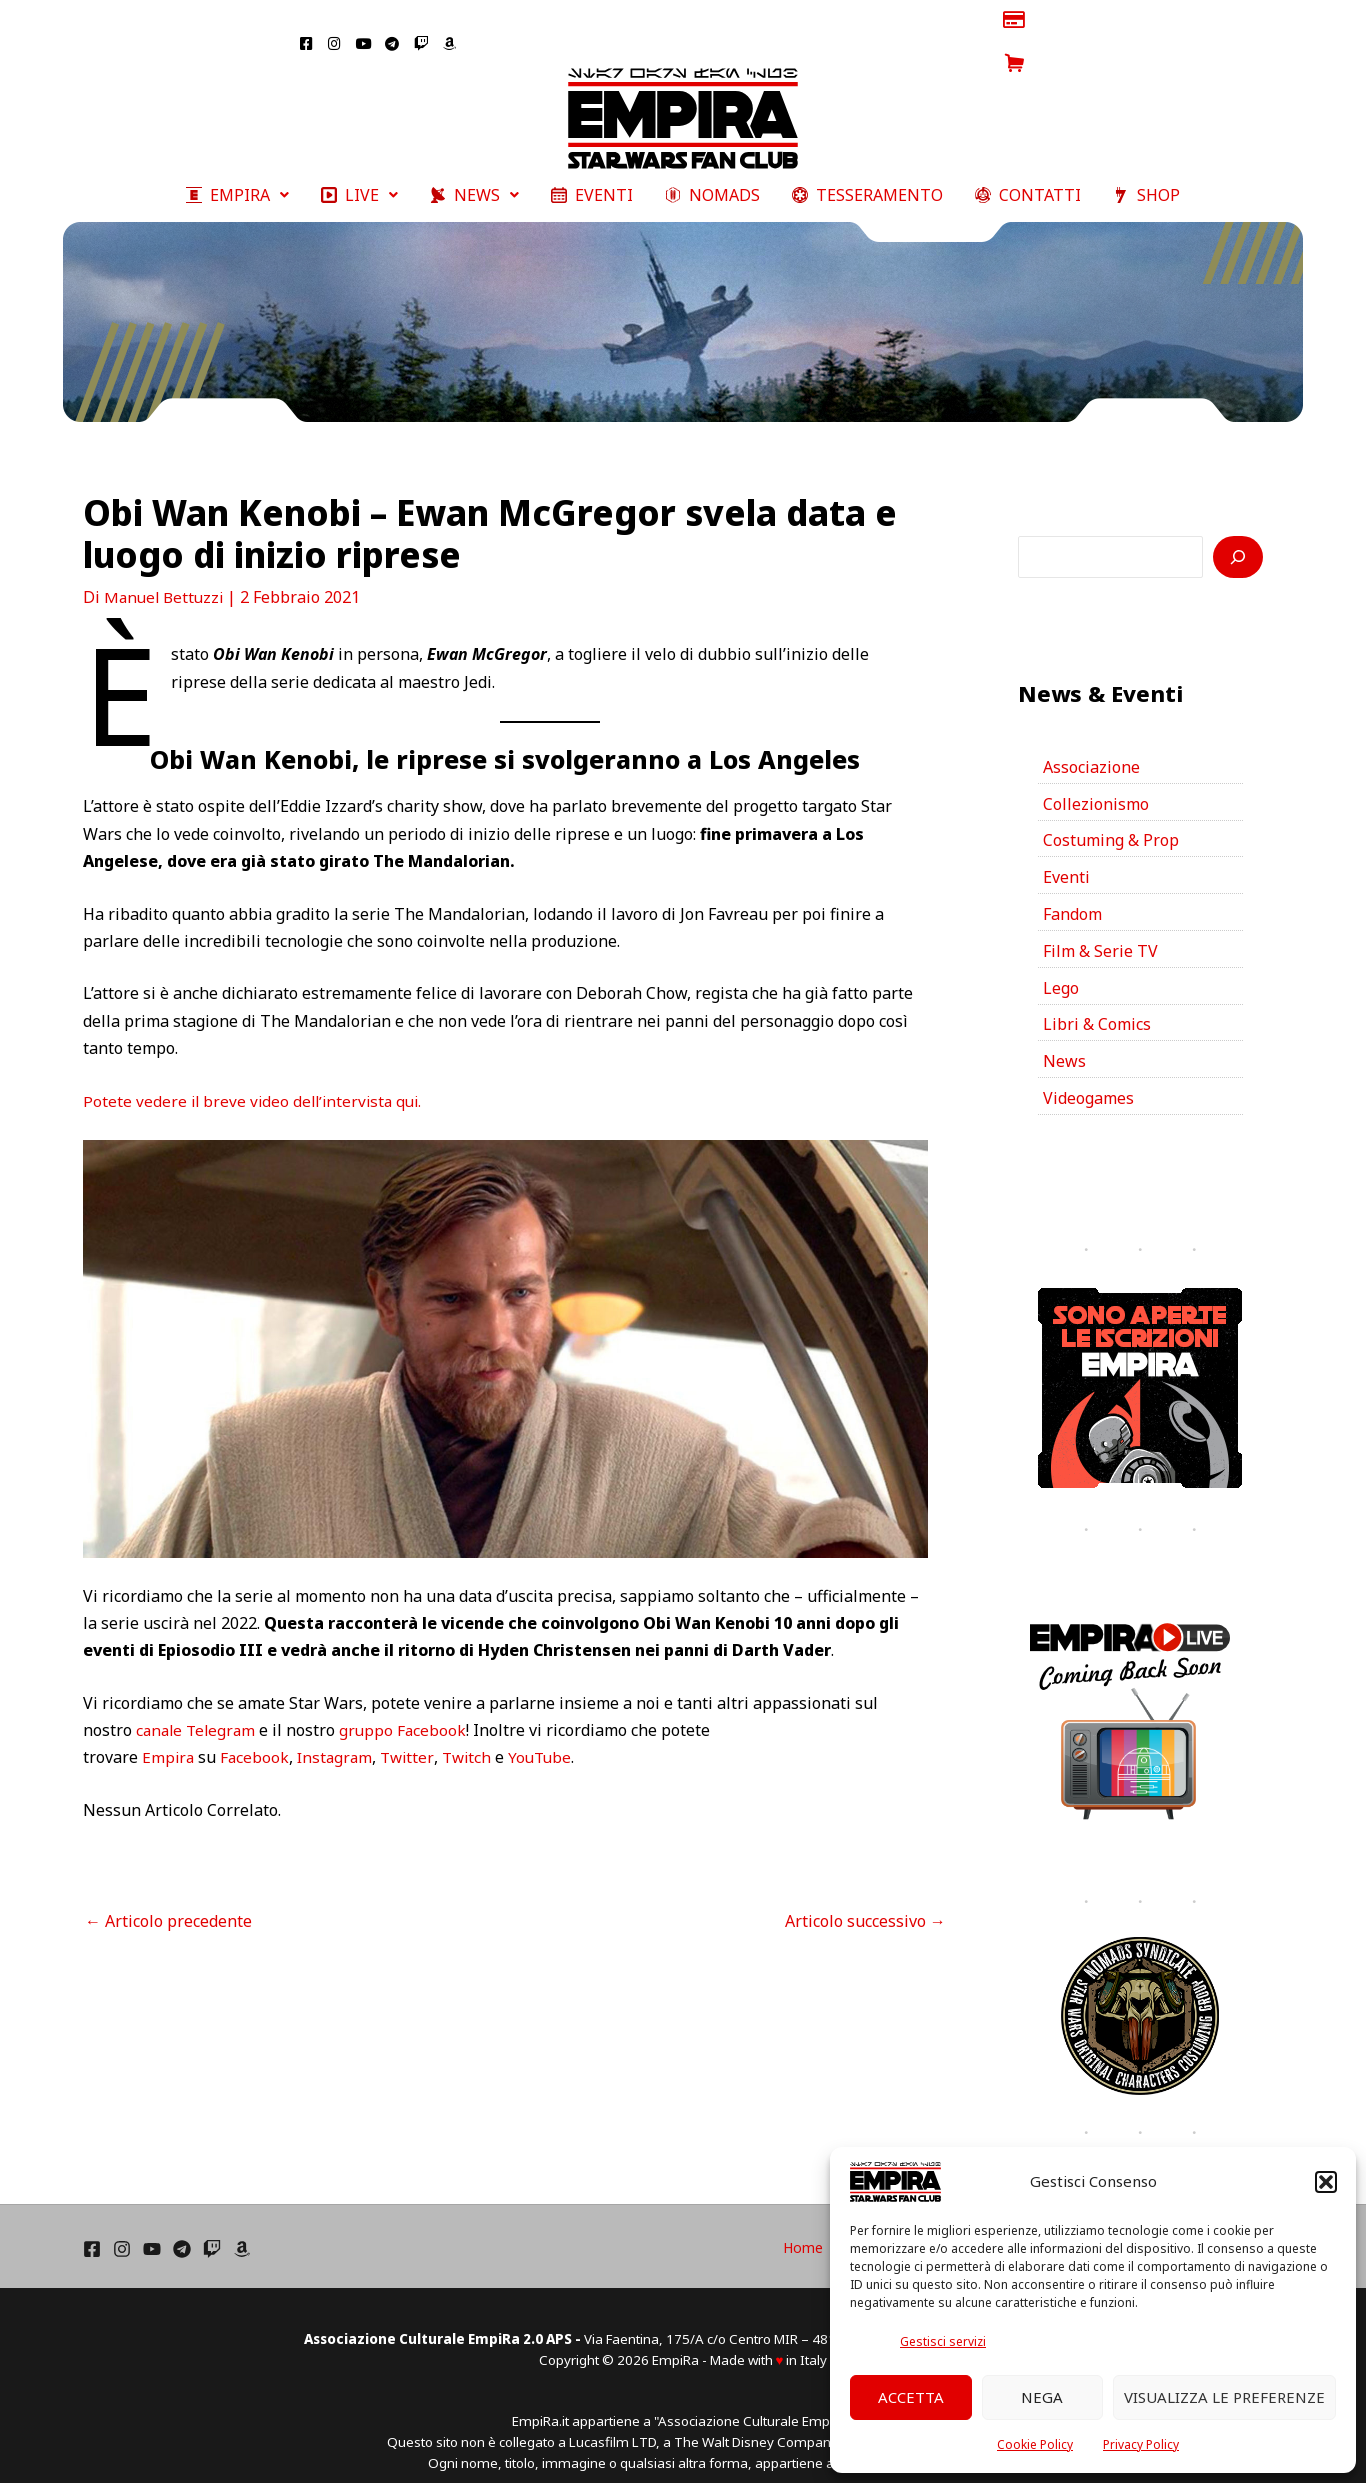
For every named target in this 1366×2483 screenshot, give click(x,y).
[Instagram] (122, 2229)
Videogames (1088, 1079)
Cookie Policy (1035, 2444)
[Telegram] (182, 2229)
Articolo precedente (168, 1900)
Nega (1042, 2397)
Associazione (1091, 746)
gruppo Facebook (409, 1709)
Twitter (413, 1736)
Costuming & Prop (1111, 820)
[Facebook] (92, 2229)
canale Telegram (198, 1709)
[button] (1326, 2182)
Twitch (474, 1736)
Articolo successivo (865, 1900)
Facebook (257, 1736)
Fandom (1072, 894)
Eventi (1066, 857)
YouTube (550, 1736)
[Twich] (212, 2229)
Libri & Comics (1097, 1005)
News (1064, 1042)
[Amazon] (242, 2229)
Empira (169, 1736)
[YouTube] (152, 2229)
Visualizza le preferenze (1224, 2397)
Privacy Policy (1141, 2444)
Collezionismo (1096, 783)
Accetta (911, 2397)
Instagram (339, 1736)
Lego (1061, 968)
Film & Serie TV (1100, 931)
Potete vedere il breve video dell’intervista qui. (257, 1080)
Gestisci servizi (943, 2341)
